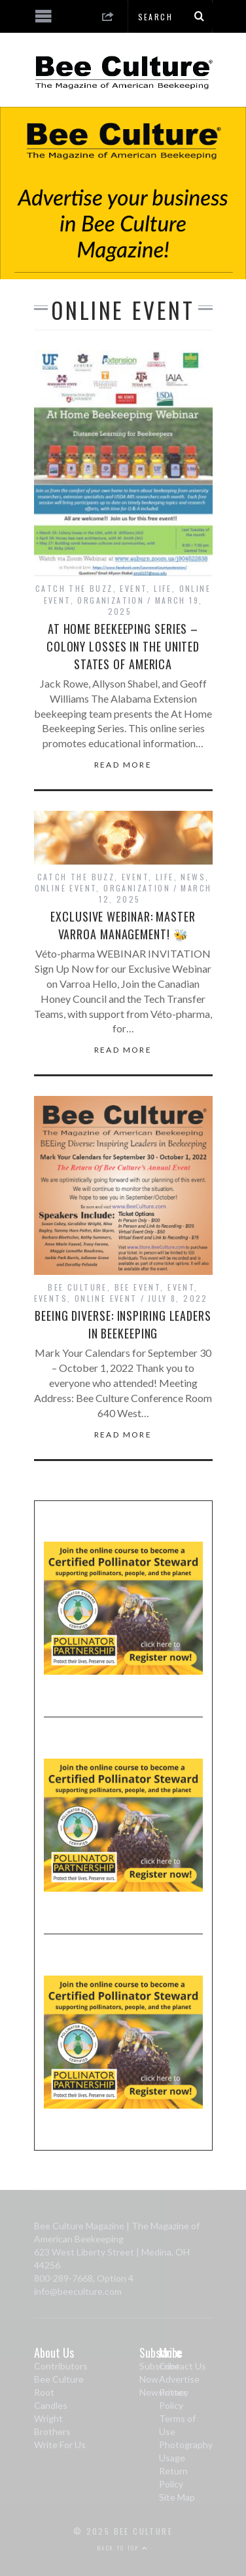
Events (50, 1298)
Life (163, 588)
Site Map (177, 2497)
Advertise (179, 2379)
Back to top (123, 2548)
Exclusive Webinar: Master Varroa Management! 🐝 (123, 925)
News (193, 876)
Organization (110, 600)
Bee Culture (77, 1287)
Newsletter (162, 2392)
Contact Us (182, 2365)
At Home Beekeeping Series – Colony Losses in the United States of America (123, 646)
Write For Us (60, 2444)
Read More (123, 765)
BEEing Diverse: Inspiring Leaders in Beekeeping (123, 1324)
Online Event (66, 887)
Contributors (61, 2365)
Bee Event (137, 1287)
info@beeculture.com (78, 2291)
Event (133, 588)
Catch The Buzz (74, 588)
